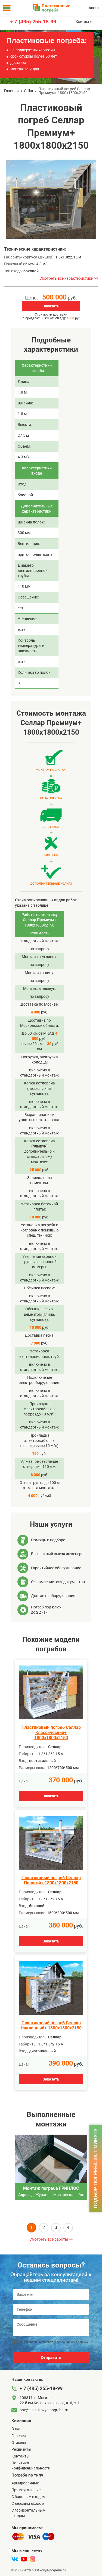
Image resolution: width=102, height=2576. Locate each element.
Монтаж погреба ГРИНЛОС (51, 2188)
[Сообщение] (51, 2327)
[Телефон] (51, 2309)
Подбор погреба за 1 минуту (95, 2168)
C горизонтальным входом (28, 2513)
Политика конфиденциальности (30, 2465)
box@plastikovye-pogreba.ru (44, 2410)
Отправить (51, 2357)
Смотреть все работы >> (51, 2239)
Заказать (51, 306)
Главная (11, 91)
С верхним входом (27, 2503)
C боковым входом (28, 2496)
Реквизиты (21, 2449)
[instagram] (32, 2559)
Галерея (18, 2436)
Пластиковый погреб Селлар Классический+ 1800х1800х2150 (51, 1732)
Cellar (28, 91)
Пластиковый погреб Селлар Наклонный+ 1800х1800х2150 (51, 2025)
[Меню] (7, 8)
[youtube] (24, 2559)
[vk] (14, 2559)
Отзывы (18, 2442)
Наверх (93, 8)
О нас (16, 2429)
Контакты (84, 21)
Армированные (25, 2483)
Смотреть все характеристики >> (68, 278)
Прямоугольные (26, 2490)
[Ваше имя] (51, 2294)
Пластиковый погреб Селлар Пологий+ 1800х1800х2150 (51, 1880)
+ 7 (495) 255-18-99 (33, 21)
